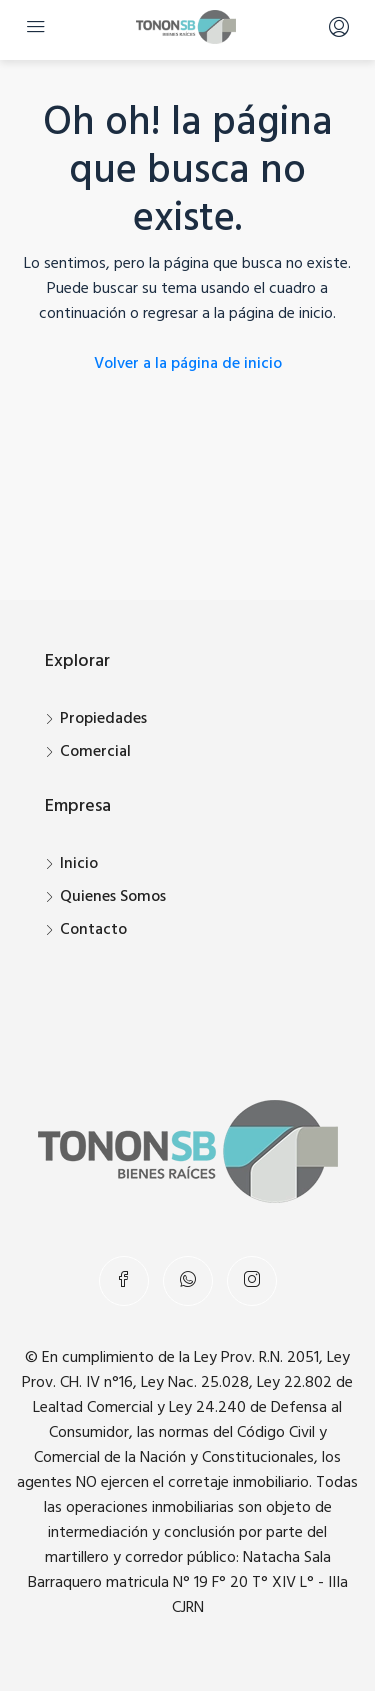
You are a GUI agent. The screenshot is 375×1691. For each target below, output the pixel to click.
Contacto (93, 930)
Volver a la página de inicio (188, 364)
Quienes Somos (113, 897)
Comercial (95, 752)
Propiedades (103, 719)
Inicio (79, 864)
